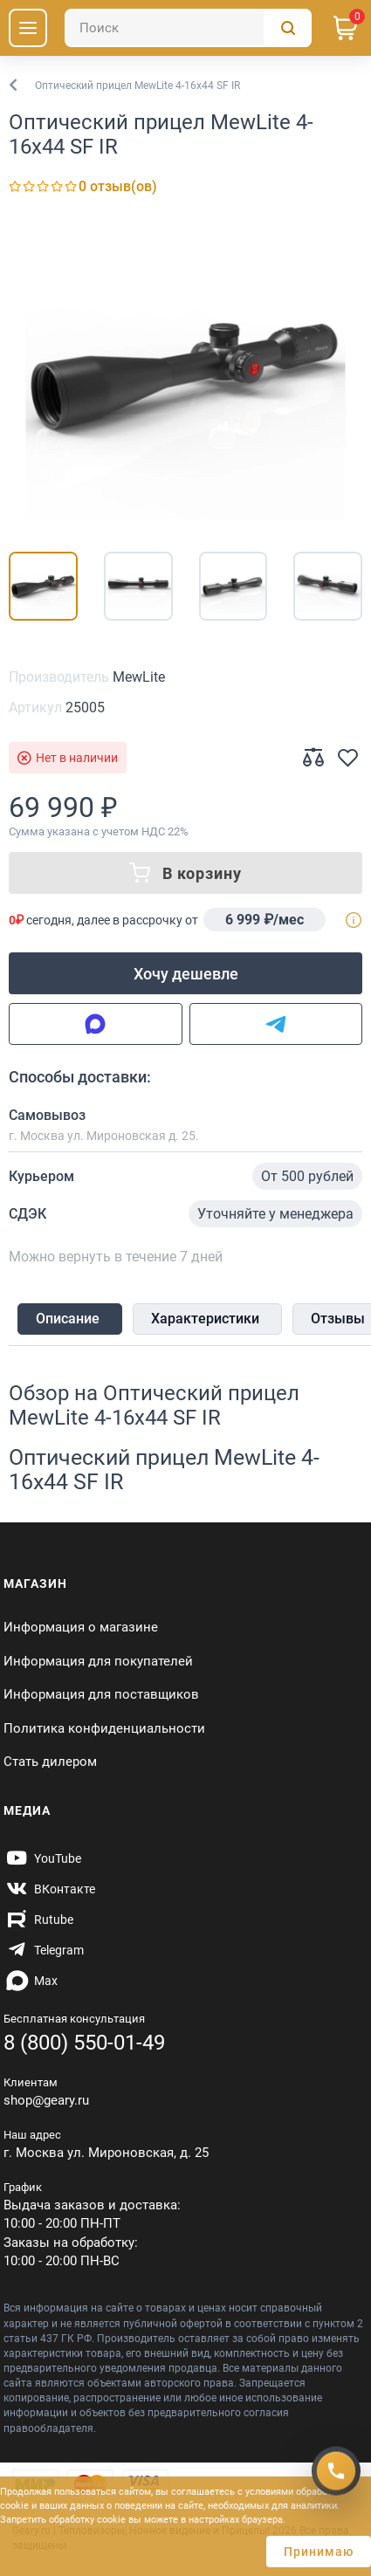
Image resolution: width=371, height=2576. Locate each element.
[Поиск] (188, 28)
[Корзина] (345, 28)
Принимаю (319, 2552)
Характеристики (205, 1318)
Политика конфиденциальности (104, 1728)
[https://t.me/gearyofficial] (43, 1950)
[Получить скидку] (336, 2468)
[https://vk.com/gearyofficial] (49, 1889)
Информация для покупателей (98, 1661)
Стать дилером (50, 1761)
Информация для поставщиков (101, 1694)
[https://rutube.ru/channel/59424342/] (38, 1919)
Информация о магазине (80, 1627)
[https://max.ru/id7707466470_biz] (30, 1981)
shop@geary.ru (46, 2100)
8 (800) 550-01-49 (84, 2042)
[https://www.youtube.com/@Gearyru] (42, 1858)
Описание (68, 1318)
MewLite (139, 677)
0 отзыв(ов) (118, 186)
